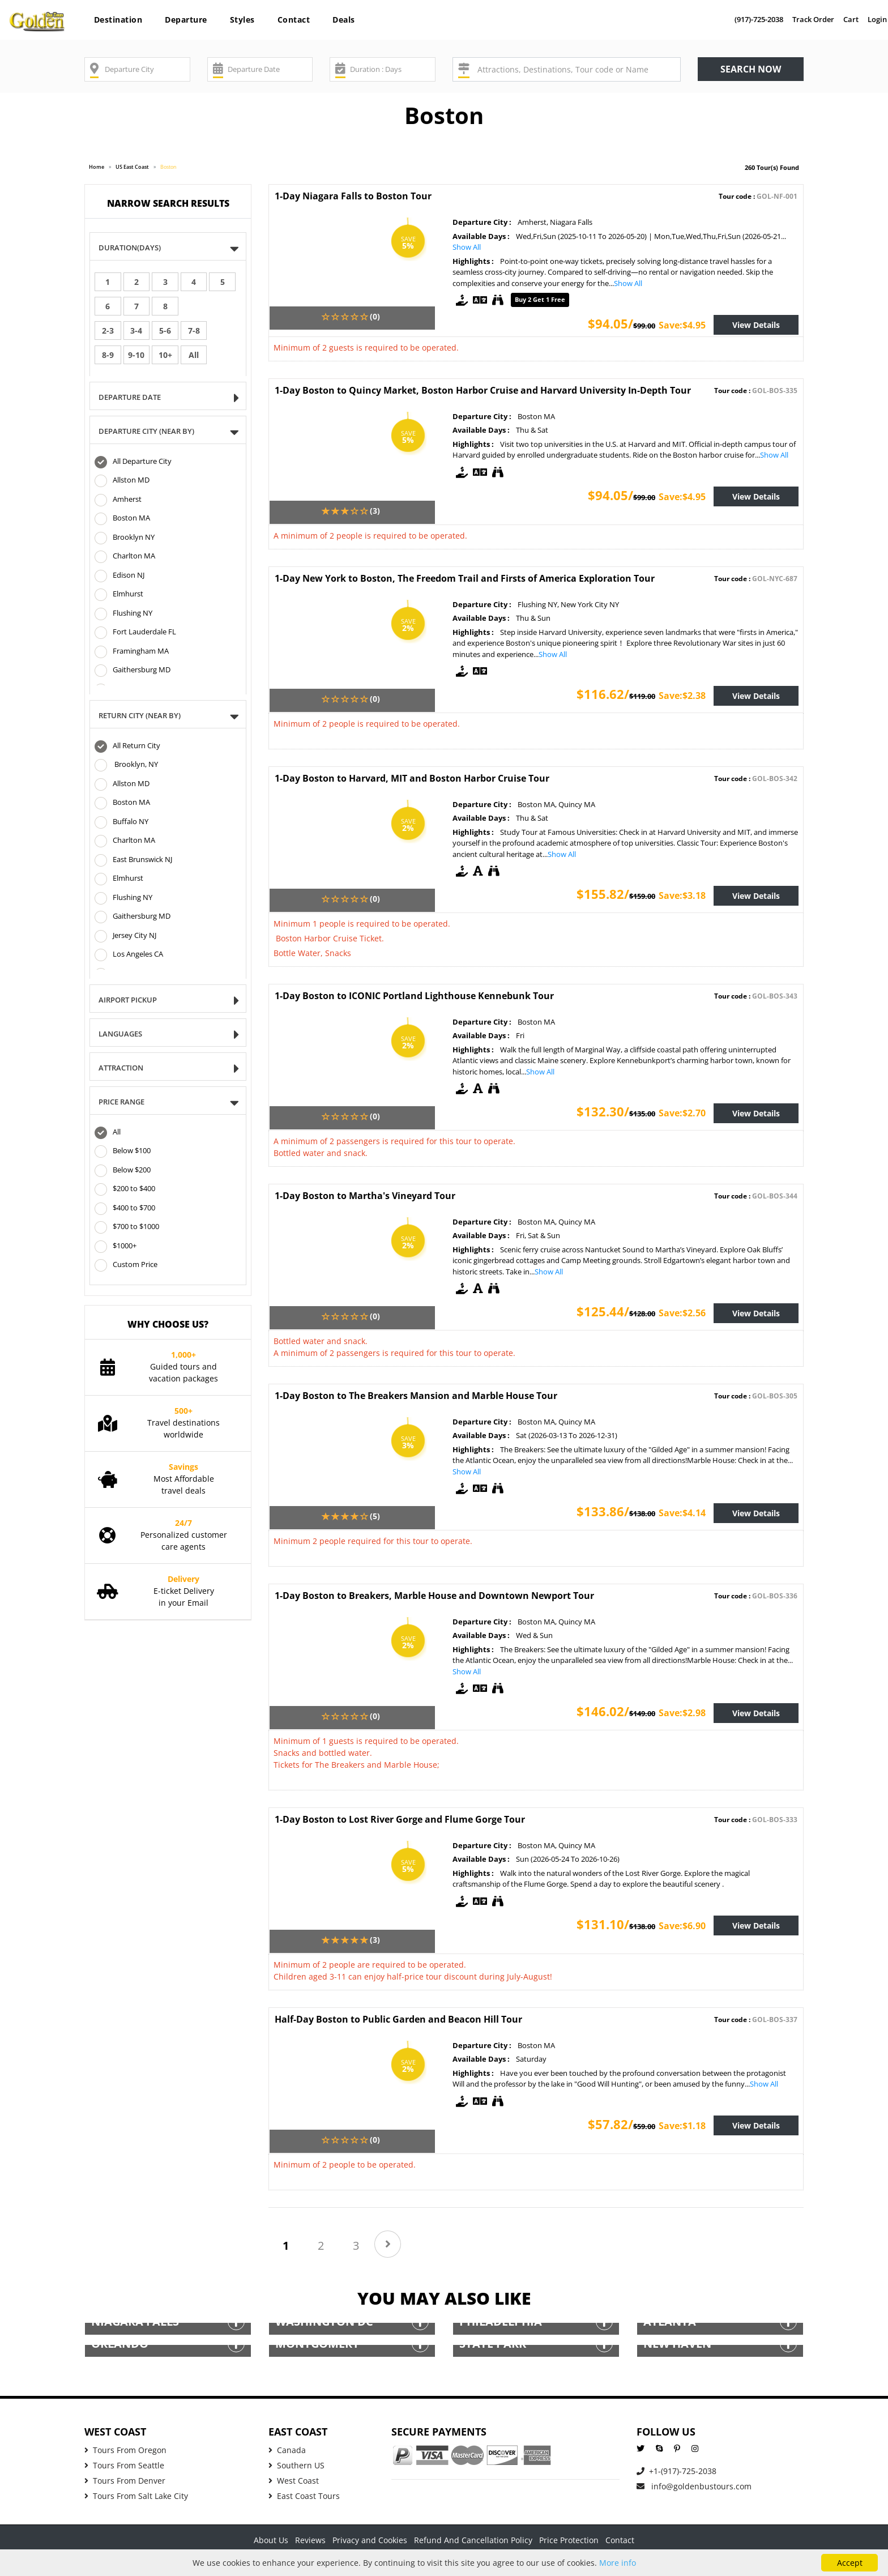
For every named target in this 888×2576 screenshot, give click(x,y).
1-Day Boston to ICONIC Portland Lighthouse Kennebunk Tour (414, 996)
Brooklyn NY (125, 538)
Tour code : (758, 196)
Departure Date (133, 398)
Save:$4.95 (682, 325)
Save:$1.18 (682, 2125)
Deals (343, 19)
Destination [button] (118, 19)
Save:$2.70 (682, 1113)
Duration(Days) (133, 248)
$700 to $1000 (127, 1227)
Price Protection (569, 2540)
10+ (165, 354)
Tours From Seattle (124, 2465)
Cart (851, 19)
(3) (375, 510)
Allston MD (122, 481)
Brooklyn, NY (126, 765)
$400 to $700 (125, 1208)
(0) (375, 316)
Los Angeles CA (129, 955)
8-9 (108, 354)
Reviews (310, 2540)
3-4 (136, 330)
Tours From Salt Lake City (136, 2495)
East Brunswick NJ (133, 860)
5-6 (165, 330)
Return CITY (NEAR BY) (143, 716)
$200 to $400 (125, 1189)
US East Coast (132, 166)
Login (877, 19)
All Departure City (133, 462)
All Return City (127, 746)
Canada (287, 2450)
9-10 (136, 354)
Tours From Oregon (125, 2450)
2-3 (108, 330)
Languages (124, 1034)
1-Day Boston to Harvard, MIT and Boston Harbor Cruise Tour (412, 778)
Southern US (296, 2465)
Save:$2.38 (682, 695)
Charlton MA (125, 557)
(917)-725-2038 (759, 19)
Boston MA (122, 519)
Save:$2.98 (682, 1713)
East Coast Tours (304, 2495)
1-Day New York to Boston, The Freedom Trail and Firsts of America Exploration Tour (465, 578)
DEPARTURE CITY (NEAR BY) (150, 432)
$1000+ (115, 1246)
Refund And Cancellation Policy (473, 2540)
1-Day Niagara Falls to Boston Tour (353, 196)
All (194, 354)
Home (96, 166)
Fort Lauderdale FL (135, 632)
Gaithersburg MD (132, 670)
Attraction (125, 1068)
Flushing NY (123, 614)
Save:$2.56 (682, 1313)
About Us (271, 2540)
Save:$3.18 (682, 895)
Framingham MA (132, 652)
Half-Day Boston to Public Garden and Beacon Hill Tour (398, 2019)
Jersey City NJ (125, 936)
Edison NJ (119, 576)
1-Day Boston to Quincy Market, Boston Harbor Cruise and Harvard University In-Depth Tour (483, 390)
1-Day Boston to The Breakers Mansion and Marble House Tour (416, 1395)
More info (617, 2562)
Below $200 (123, 1171)
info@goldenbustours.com (694, 2486)
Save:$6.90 (682, 1926)
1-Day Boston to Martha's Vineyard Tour (365, 1195)
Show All (466, 247)
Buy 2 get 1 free (540, 299)
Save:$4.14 (682, 1513)
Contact (294, 19)
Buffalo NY (121, 822)
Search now (750, 69)
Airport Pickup (131, 1000)
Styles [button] (242, 19)
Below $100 (123, 1151)
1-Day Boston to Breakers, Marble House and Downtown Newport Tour (434, 1595)
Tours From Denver (124, 2480)
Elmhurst (119, 594)
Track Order (813, 19)
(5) (375, 1516)
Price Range (125, 1102)
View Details (756, 324)
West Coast (293, 2480)
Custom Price (126, 1265)
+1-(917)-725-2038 (676, 2471)
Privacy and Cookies (369, 2540)
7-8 (194, 330)
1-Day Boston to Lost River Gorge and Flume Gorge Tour (400, 1819)
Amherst (118, 500)
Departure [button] (186, 19)
